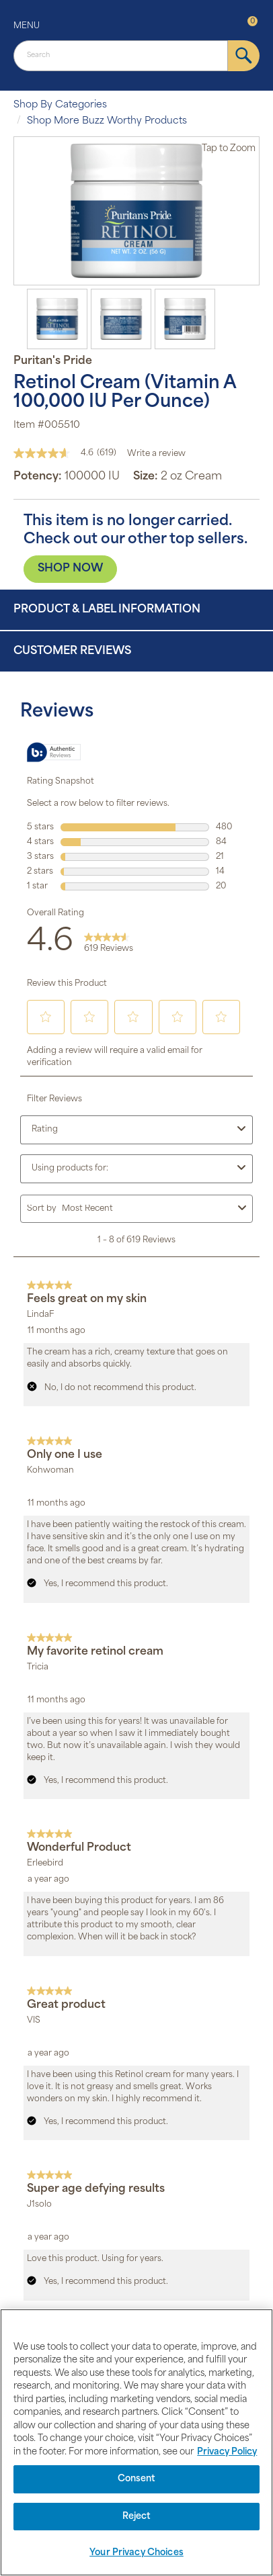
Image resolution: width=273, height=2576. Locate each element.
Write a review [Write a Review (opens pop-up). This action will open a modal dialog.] (156, 454)
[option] (136, 211)
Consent (137, 2479)
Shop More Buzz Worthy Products (107, 121)
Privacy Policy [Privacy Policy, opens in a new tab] (227, 2452)
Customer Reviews (72, 651)
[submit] (244, 55)
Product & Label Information (106, 609)
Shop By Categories (60, 105)
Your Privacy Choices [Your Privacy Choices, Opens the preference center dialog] (136, 2552)
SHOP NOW (70, 568)
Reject (136, 2516)
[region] (136, 2442)
